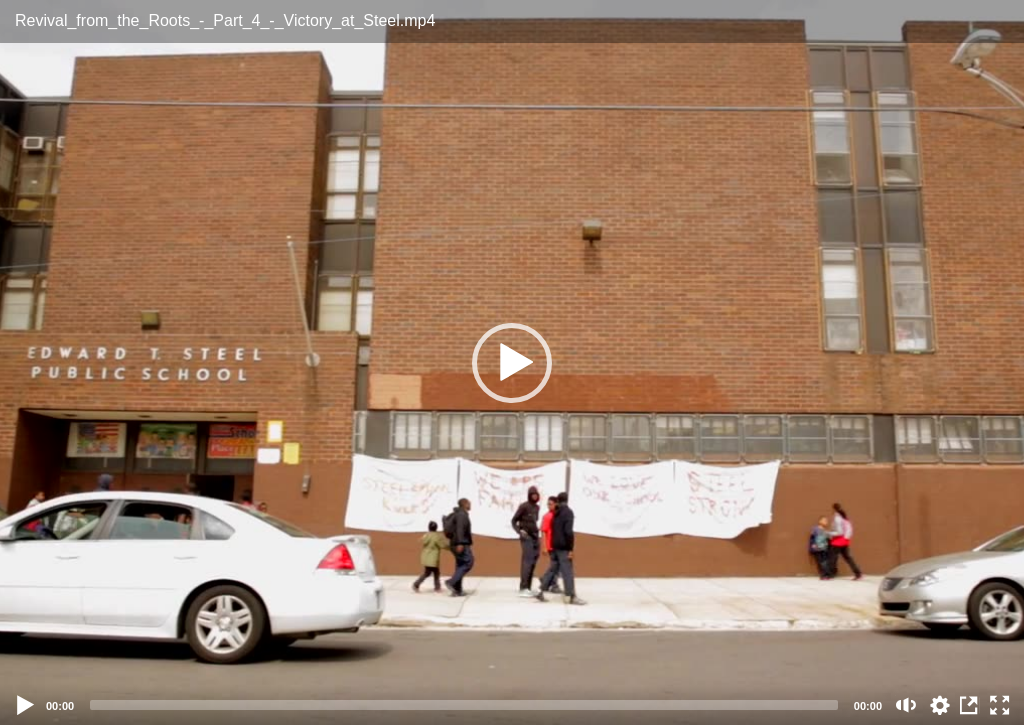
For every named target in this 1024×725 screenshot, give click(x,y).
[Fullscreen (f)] (1000, 705)
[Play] (26, 705)
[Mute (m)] (906, 705)
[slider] (464, 705)
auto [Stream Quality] (940, 705)
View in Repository (970, 705)
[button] (512, 363)
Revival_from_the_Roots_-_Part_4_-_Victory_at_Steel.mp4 (225, 20)
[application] (512, 362)
